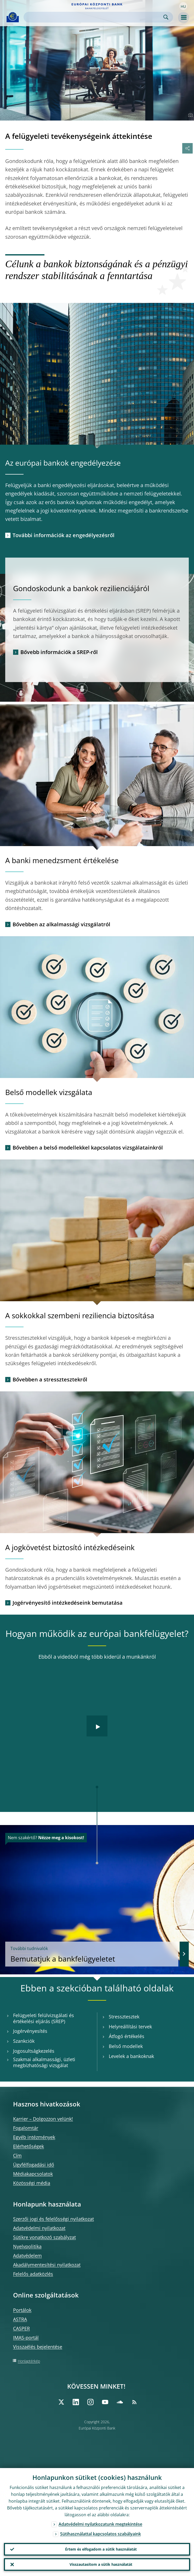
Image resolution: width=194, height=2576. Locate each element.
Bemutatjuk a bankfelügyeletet (91, 1954)
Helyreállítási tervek (130, 2027)
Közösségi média (31, 2183)
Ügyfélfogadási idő (33, 2164)
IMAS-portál (26, 2337)
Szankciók (24, 2041)
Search (166, 17)
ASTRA (20, 2319)
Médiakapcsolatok (33, 2174)
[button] (183, 6)
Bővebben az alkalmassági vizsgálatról (61, 924)
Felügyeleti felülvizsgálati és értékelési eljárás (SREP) (43, 2018)
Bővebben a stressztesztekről (50, 1379)
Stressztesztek (124, 2017)
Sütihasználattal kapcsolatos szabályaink (100, 2534)
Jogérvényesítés (30, 2031)
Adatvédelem (27, 2255)
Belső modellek (126, 2046)
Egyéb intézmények (34, 2137)
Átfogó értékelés (126, 2036)
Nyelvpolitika (27, 2246)
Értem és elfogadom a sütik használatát (101, 2549)
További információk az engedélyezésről (64, 535)
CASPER (21, 2328)
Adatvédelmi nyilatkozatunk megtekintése (100, 2524)
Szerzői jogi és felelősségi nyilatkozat (53, 2219)
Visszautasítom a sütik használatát (101, 2564)
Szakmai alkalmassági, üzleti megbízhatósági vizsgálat (44, 2062)
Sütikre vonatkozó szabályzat (44, 2237)
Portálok (22, 2310)
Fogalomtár (25, 2128)
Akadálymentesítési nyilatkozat (47, 2265)
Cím (17, 2155)
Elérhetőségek (28, 2146)
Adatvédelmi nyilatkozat (39, 2228)
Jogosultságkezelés (33, 2051)
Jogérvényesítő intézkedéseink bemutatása (68, 1602)
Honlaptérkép (29, 2361)
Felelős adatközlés (33, 2274)
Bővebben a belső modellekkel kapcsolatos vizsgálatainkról (88, 1147)
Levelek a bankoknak (131, 2056)
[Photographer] (190, 115)
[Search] (94, 17)
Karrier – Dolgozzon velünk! (43, 2119)
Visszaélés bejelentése (37, 2347)
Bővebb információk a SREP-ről (59, 652)
